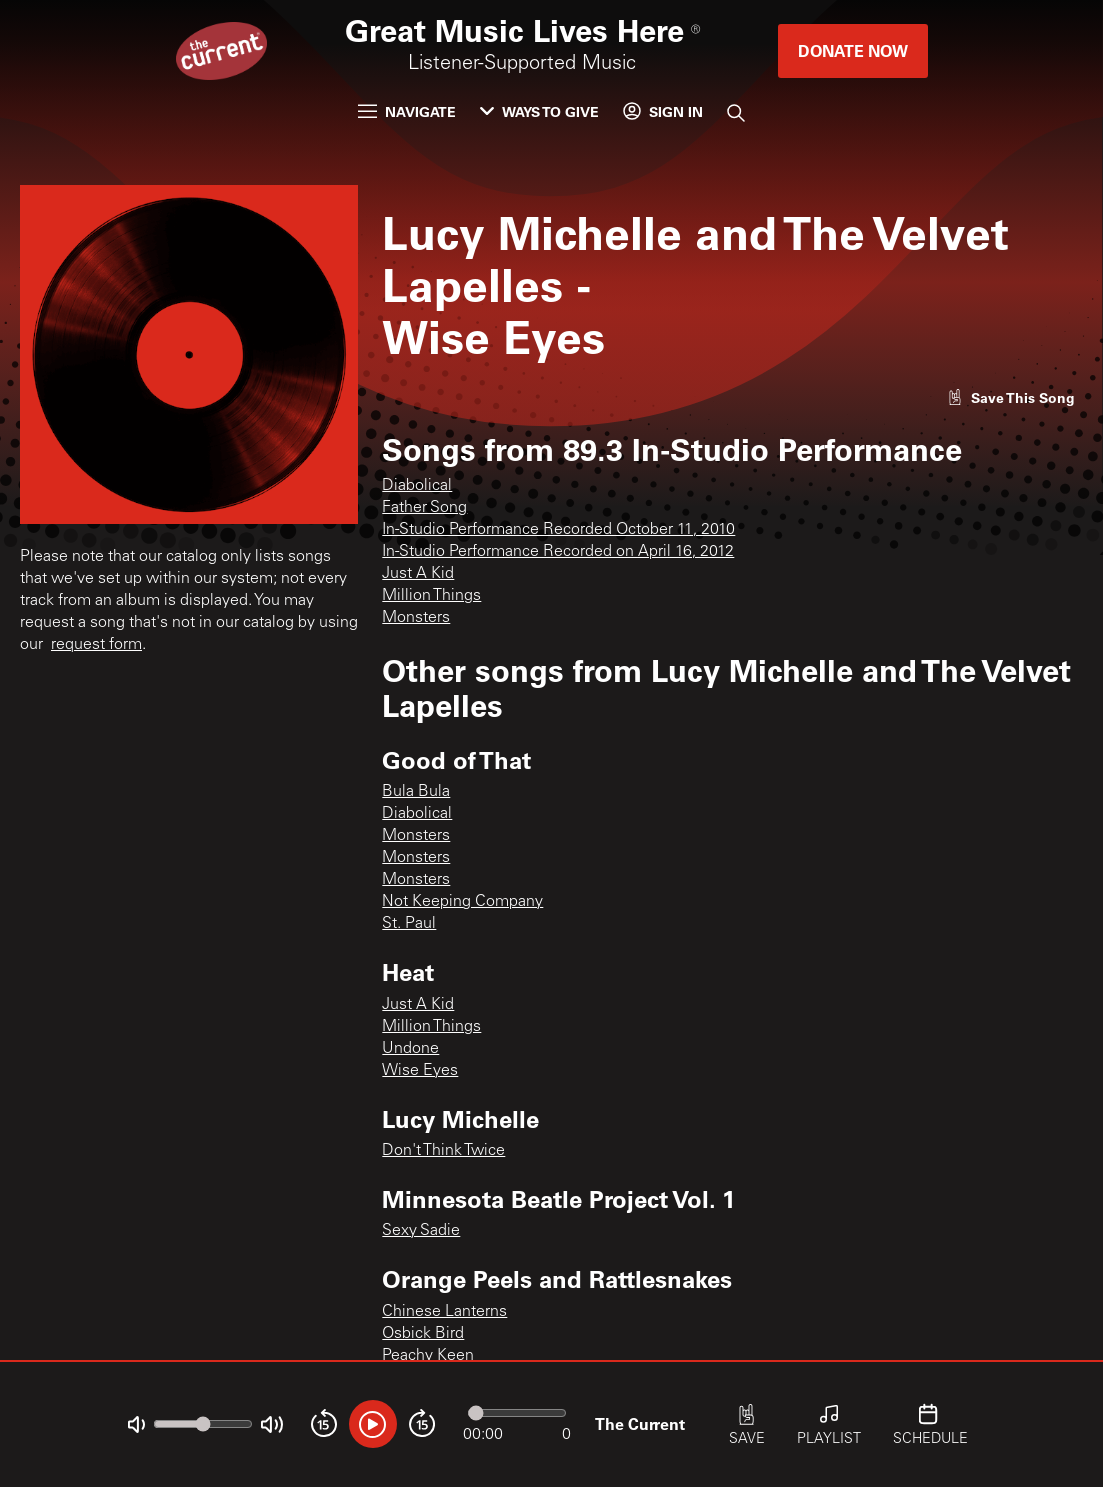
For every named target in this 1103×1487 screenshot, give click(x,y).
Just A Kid (418, 574)
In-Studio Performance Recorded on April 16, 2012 (558, 552)
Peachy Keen (428, 1356)
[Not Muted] (136, 1424)
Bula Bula (416, 792)
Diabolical (417, 486)
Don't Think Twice (443, 1151)
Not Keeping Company (462, 902)
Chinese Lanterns (444, 1312)
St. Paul (409, 924)
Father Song (424, 508)
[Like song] (1011, 397)
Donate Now (853, 50)
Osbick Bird (423, 1334)
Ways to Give (539, 111)
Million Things (431, 596)
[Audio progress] (517, 1413)
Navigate (407, 111)
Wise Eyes (420, 1071)
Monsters (416, 618)
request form (96, 645)
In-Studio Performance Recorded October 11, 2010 (558, 530)
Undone (410, 1049)
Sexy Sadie (421, 1231)
